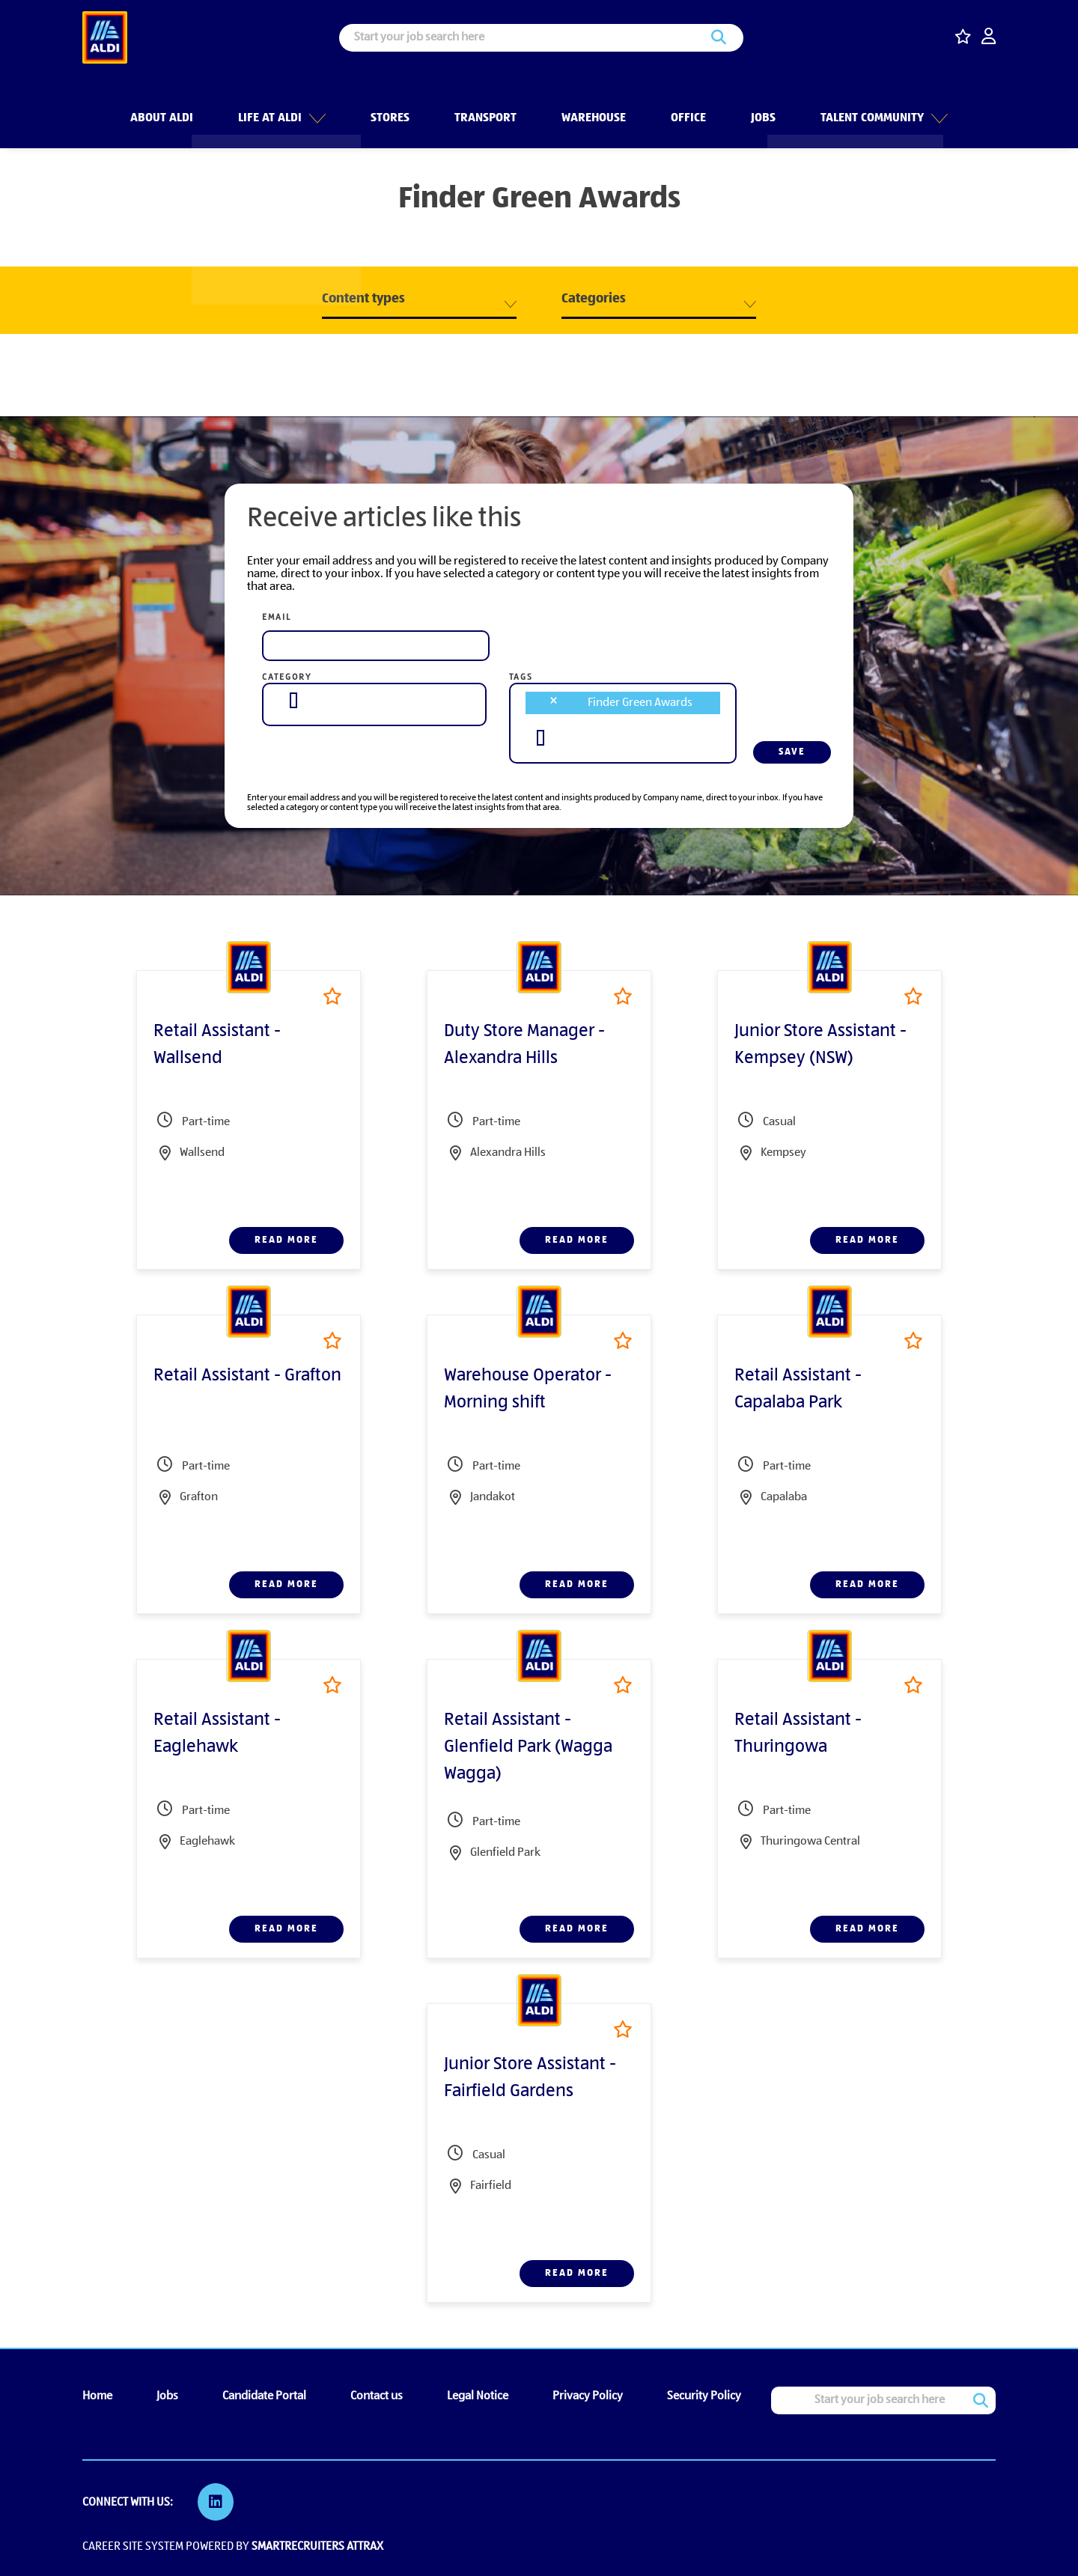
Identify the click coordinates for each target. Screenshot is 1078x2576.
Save (792, 752)
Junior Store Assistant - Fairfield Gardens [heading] (530, 2078)
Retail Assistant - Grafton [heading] (247, 1376)
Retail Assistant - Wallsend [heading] (217, 1045)
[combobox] (374, 701)
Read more (286, 1240)
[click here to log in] (988, 38)
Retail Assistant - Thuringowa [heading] (798, 1733)
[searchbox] (293, 700)
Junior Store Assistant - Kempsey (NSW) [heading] (820, 1045)
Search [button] (719, 37)
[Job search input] (541, 38)
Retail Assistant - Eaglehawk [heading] (217, 1733)
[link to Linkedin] (217, 2502)
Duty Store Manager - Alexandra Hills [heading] (524, 1045)
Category (286, 677)
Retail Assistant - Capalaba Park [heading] (798, 1389)
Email (276, 617)
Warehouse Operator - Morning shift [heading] (528, 1389)
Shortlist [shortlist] (332, 996)
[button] (316, 104)
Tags (521, 677)
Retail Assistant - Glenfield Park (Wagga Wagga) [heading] (528, 1747)
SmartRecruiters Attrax (317, 2545)
